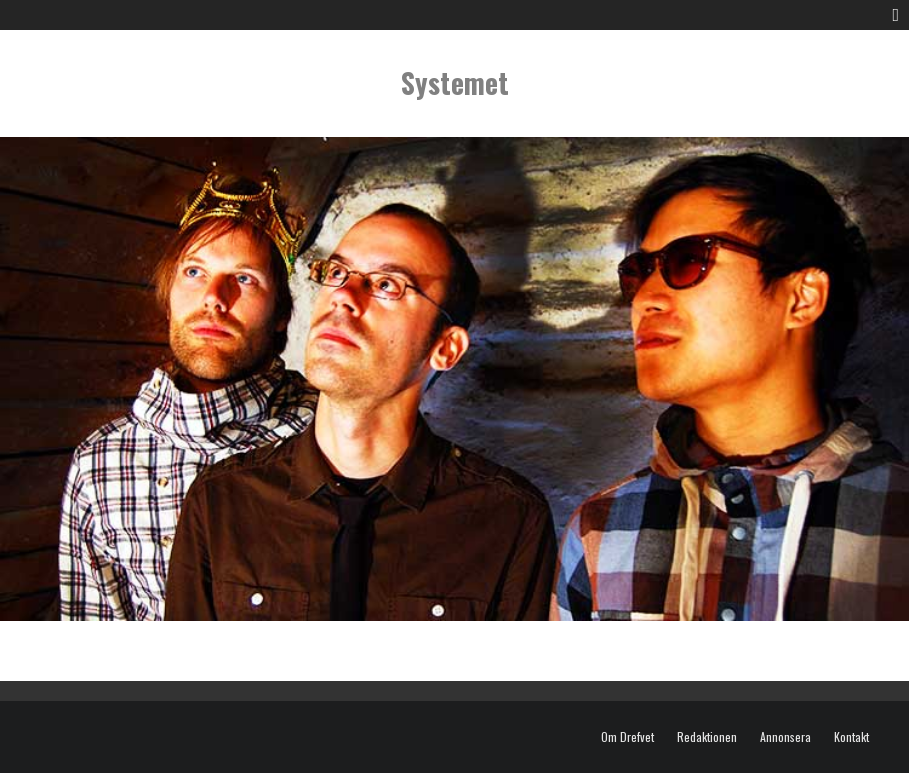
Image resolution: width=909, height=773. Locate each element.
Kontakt (851, 737)
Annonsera (785, 737)
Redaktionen (707, 737)
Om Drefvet (627, 737)
